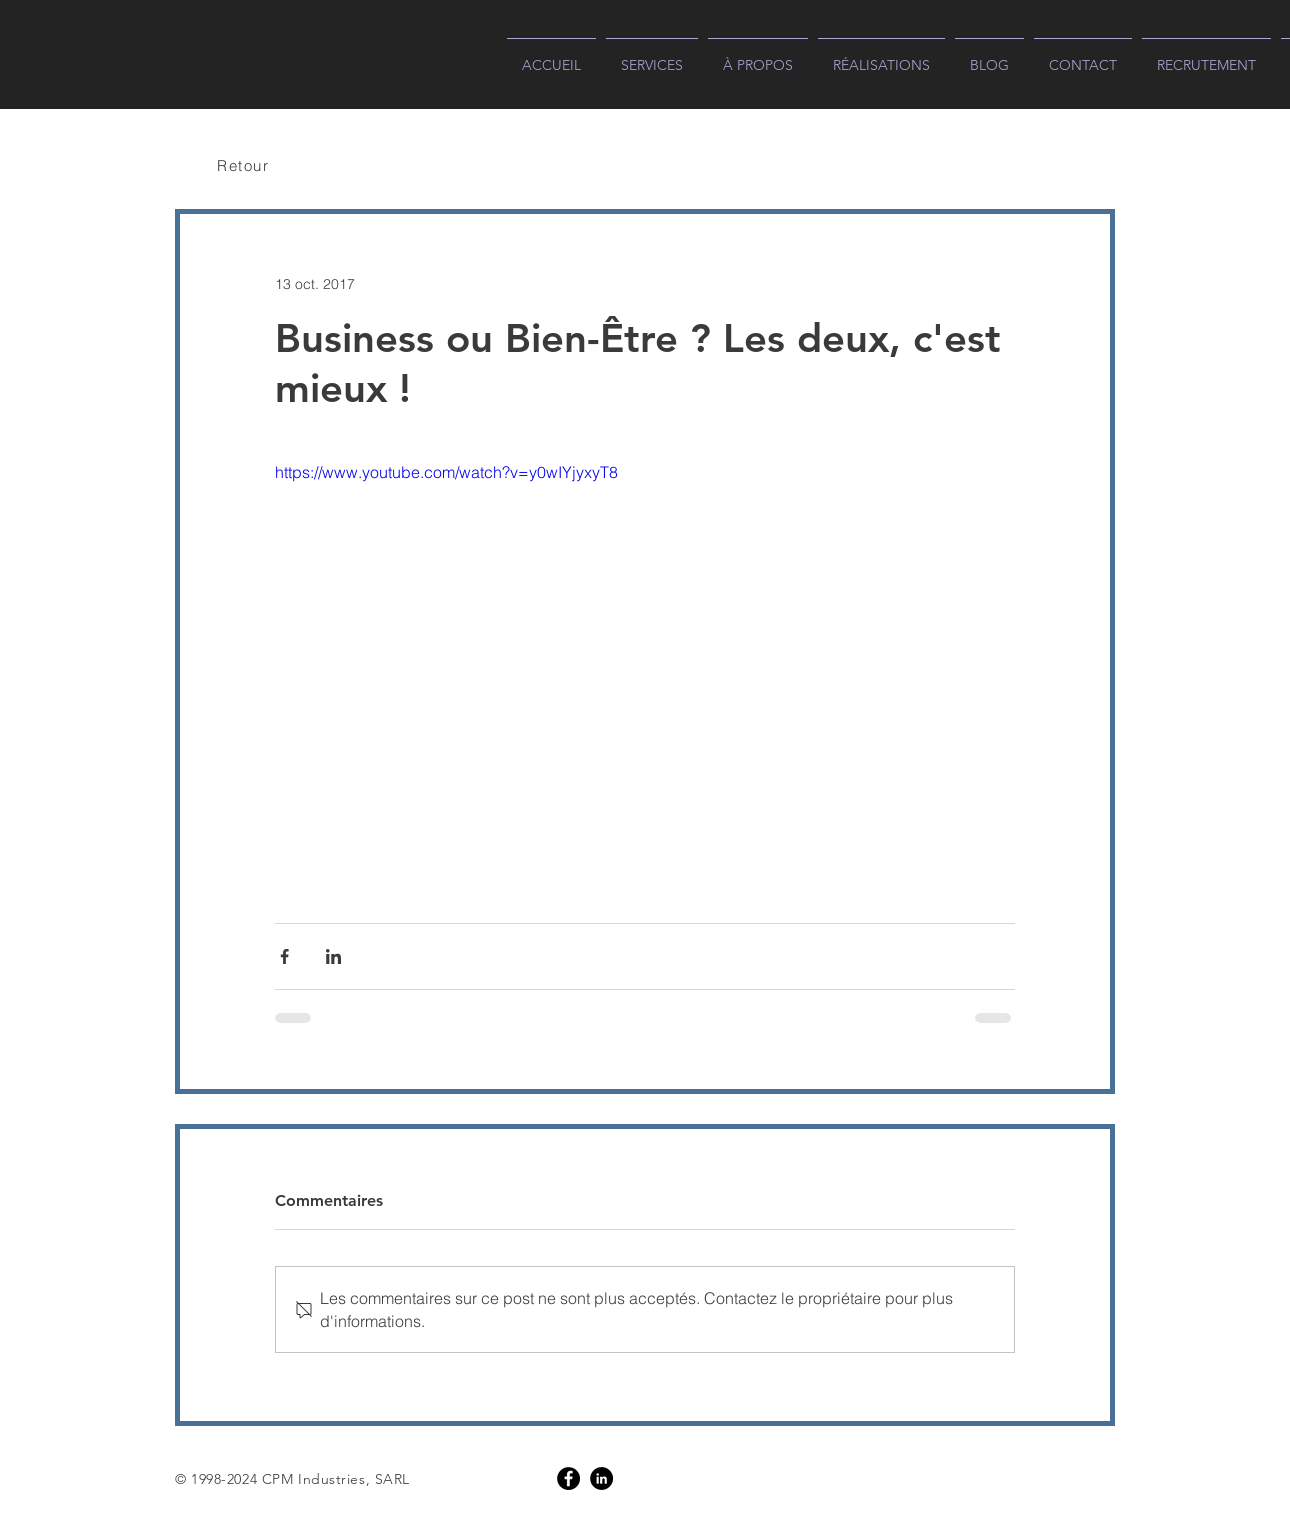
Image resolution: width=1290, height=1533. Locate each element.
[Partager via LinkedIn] (333, 956)
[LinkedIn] (601, 1478)
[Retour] (245, 165)
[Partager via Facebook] (284, 956)
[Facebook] (568, 1478)
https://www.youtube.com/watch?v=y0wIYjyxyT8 (446, 472)
